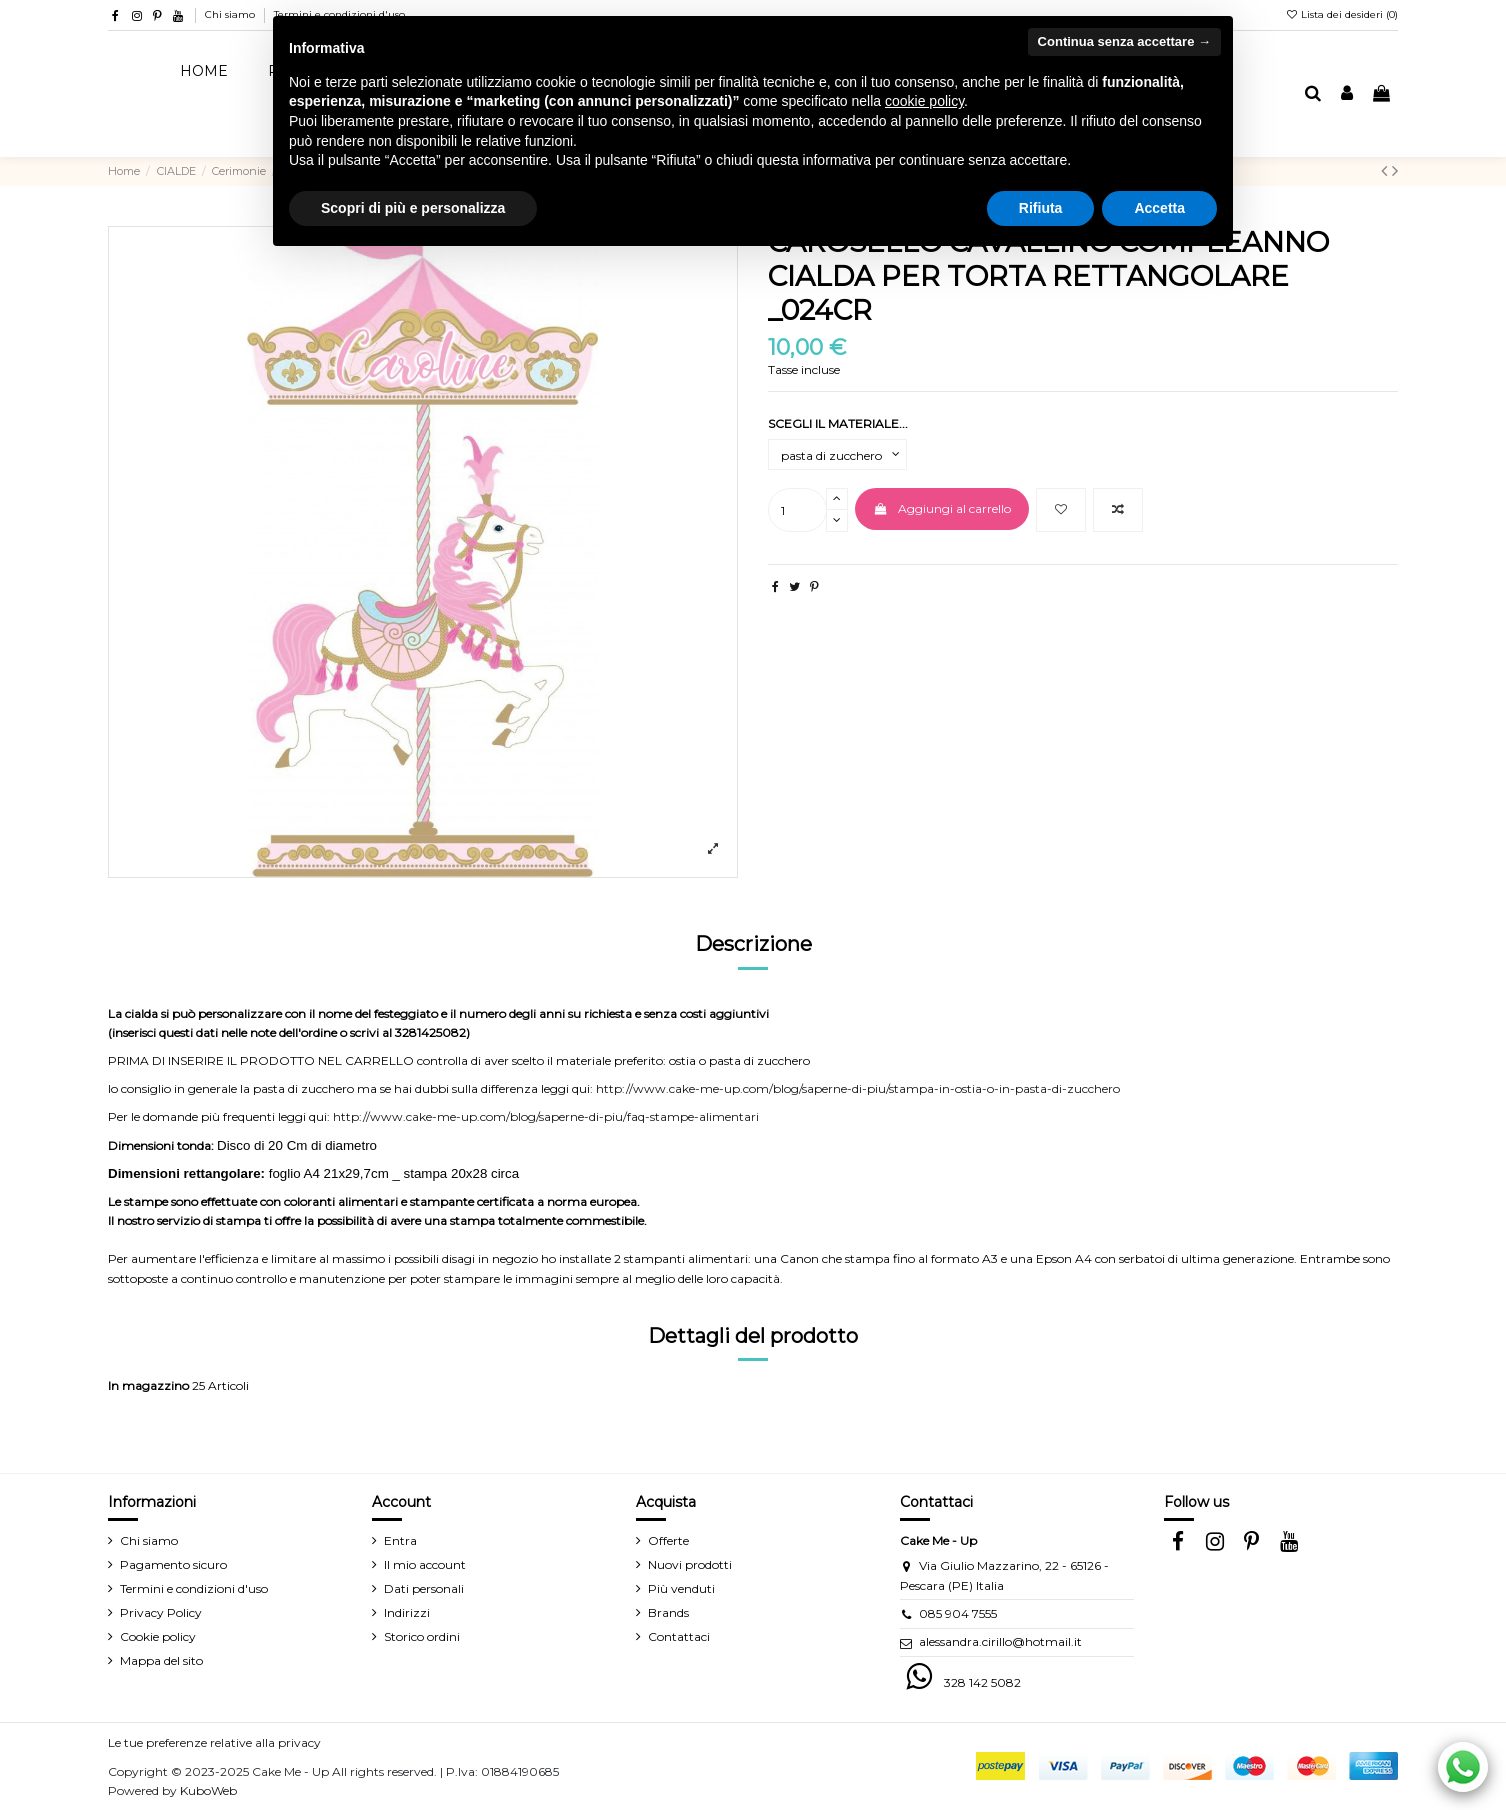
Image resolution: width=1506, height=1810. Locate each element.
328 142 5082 (982, 1682)
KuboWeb (208, 1790)
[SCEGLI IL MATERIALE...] (837, 455)
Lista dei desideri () (1341, 14)
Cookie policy (158, 1636)
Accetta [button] (1159, 208)
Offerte (668, 1540)
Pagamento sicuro (173, 1564)
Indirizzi (407, 1612)
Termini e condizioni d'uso (194, 1588)
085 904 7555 (958, 1613)
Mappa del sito (161, 1660)
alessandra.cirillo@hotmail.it (1000, 1641)
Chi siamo (231, 14)
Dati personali (424, 1588)
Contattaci (679, 1636)
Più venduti (681, 1588)
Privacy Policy (161, 1612)
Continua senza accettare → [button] (1124, 41)
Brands (668, 1612)
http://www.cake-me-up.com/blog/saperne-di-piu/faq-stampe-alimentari (546, 1116)
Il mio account (425, 1564)
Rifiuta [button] (1041, 208)
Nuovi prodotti (690, 1564)
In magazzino (148, 1385)
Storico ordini (422, 1636)
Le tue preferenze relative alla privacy (214, 1742)
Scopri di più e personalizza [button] (413, 208)
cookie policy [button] (924, 101)
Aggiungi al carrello (941, 508)
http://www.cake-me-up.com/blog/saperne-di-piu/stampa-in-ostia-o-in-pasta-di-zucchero (858, 1088)
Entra (400, 1540)
